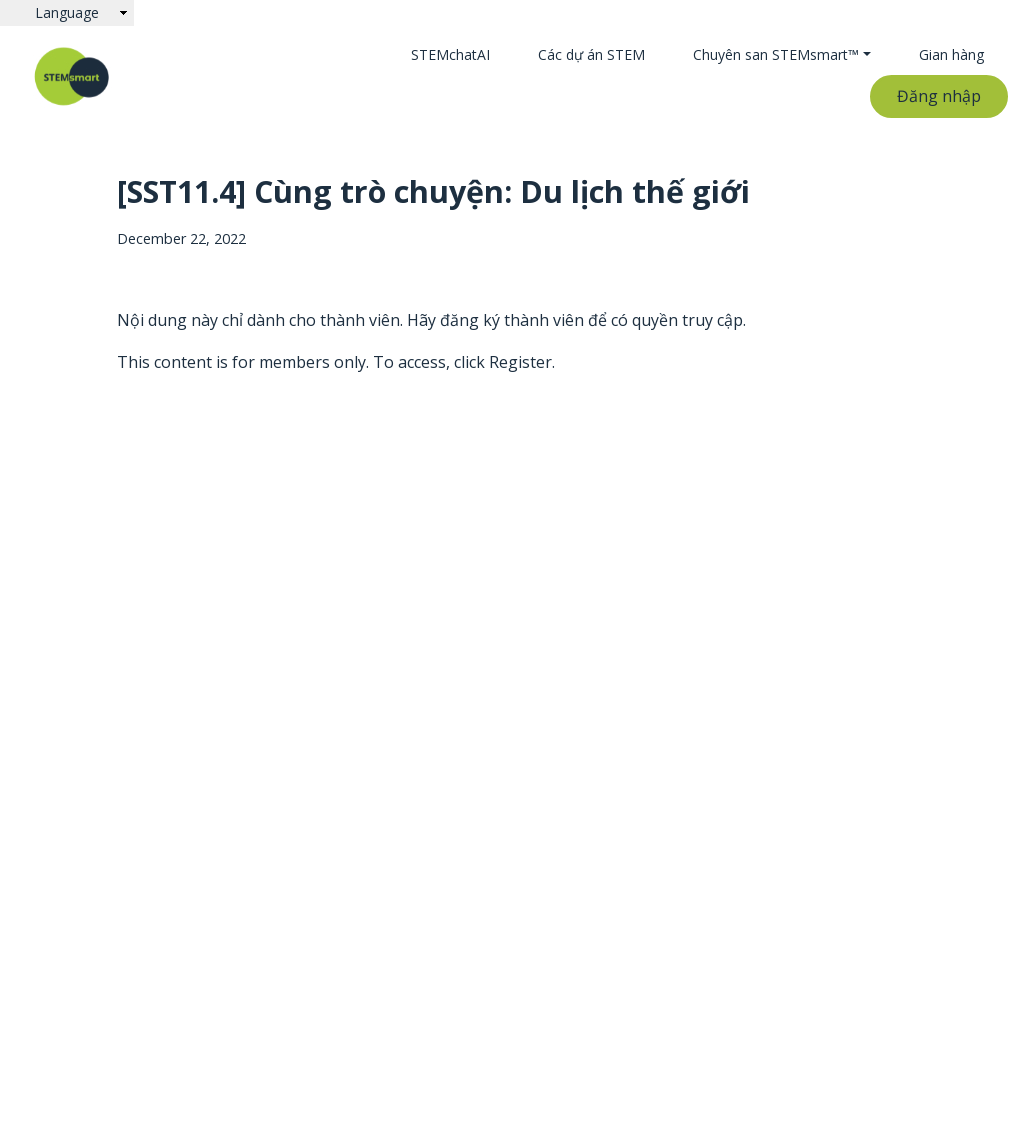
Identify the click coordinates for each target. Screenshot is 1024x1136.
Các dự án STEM (591, 54)
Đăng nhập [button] (939, 96)
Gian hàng (951, 54)
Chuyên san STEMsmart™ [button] (776, 54)
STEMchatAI (450, 54)
